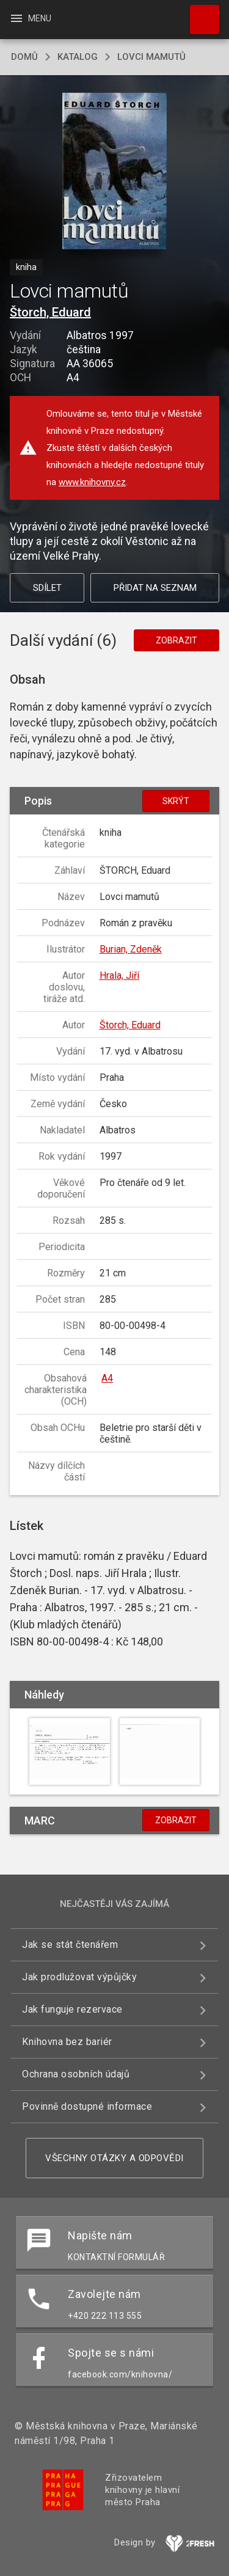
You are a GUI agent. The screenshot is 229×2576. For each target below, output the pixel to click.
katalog (77, 56)
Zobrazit (176, 640)
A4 (107, 1378)
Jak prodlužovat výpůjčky (79, 1977)
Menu (30, 18)
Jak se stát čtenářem (70, 1944)
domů (24, 56)
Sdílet (47, 587)
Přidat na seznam (155, 587)
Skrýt (175, 801)
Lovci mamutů (151, 56)
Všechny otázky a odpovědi (114, 2158)
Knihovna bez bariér (67, 2041)
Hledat (199, 13)
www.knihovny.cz (92, 482)
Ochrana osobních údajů (75, 2074)
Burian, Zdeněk (131, 949)
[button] (114, 172)
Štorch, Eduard (50, 312)
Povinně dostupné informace (87, 2106)
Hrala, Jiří (119, 975)
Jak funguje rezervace (72, 2009)
